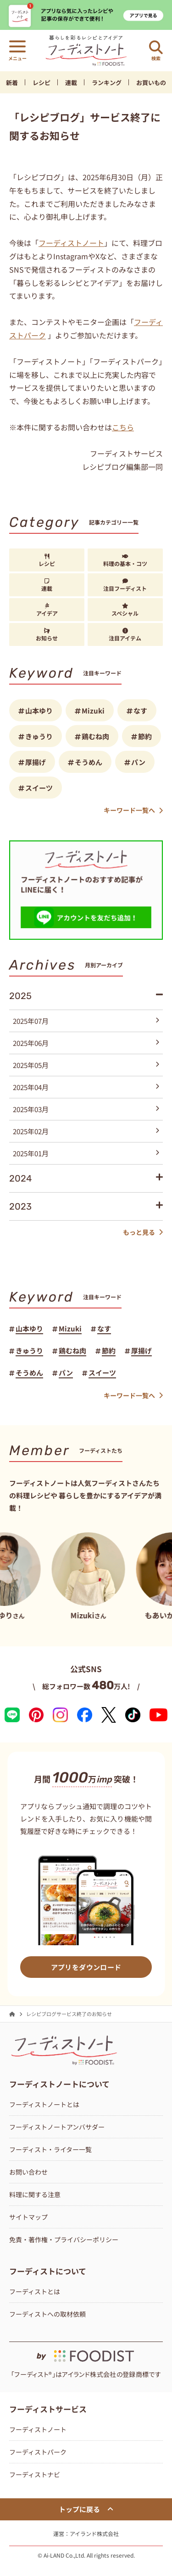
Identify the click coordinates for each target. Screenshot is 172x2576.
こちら (123, 427)
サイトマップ (28, 2217)
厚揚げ (35, 762)
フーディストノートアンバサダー (57, 2126)
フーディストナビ (34, 2474)
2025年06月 (86, 1043)
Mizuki (93, 710)
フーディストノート (71, 242)
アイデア (47, 610)
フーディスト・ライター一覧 (50, 2149)
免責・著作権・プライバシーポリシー (63, 2239)
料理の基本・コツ (125, 560)
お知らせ (47, 635)
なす (140, 710)
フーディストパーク (38, 2451)
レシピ (41, 82)
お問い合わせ (28, 2171)
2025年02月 (86, 1131)
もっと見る (143, 1232)
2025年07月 (86, 1021)
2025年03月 (86, 1109)
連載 (71, 82)
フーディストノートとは (44, 2104)
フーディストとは (34, 2291)
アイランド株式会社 (94, 2533)
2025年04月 (86, 1087)
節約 (145, 736)
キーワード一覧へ (133, 810)
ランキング (107, 82)
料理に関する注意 (35, 2194)
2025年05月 (86, 1065)
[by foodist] (86, 2352)
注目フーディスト (125, 585)
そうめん (88, 762)
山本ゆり (39, 710)
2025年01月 (86, 1153)
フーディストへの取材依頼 (47, 2314)
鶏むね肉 (95, 736)
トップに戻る (86, 2509)
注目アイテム (125, 635)
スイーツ (39, 788)
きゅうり (39, 736)
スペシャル (125, 610)
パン (138, 762)
